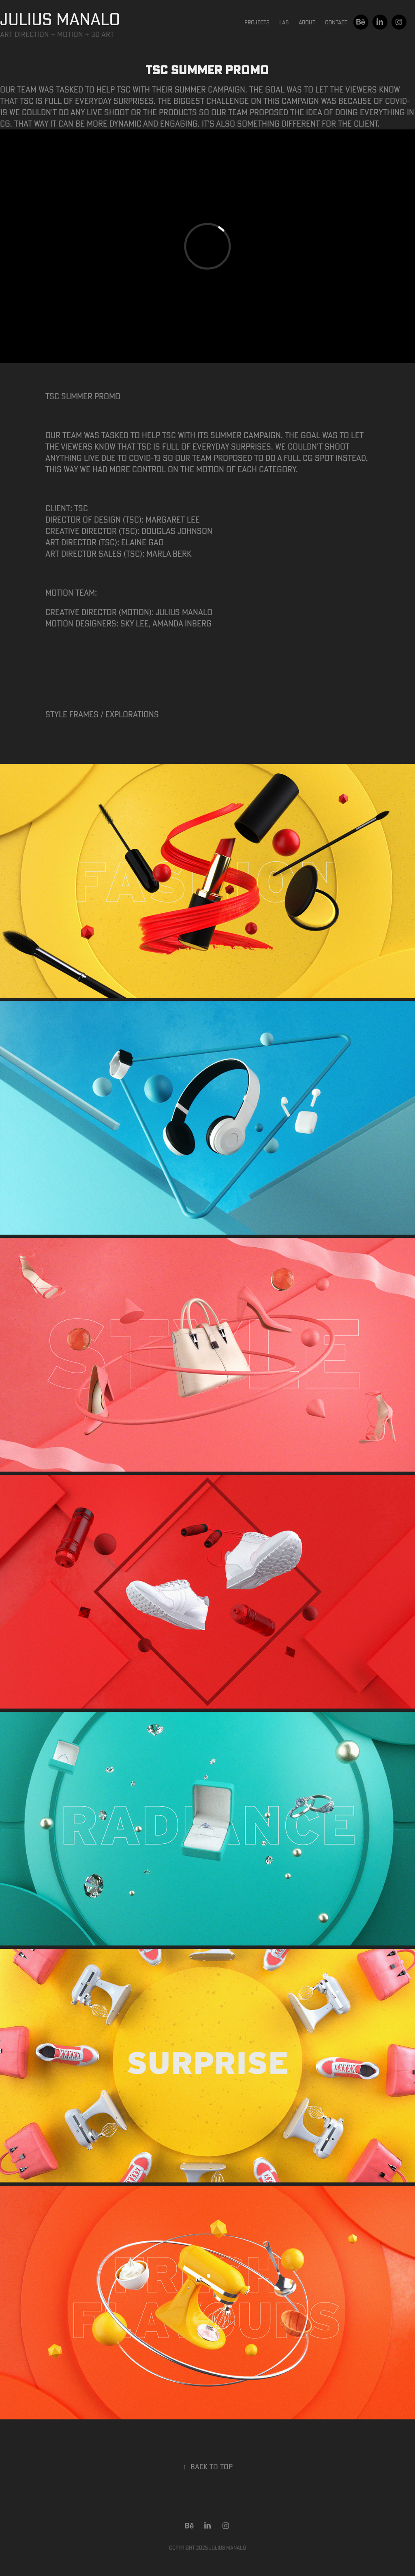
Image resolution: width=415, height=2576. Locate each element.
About (307, 22)
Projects (257, 22)
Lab (284, 22)
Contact (336, 22)
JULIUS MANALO (60, 19)
